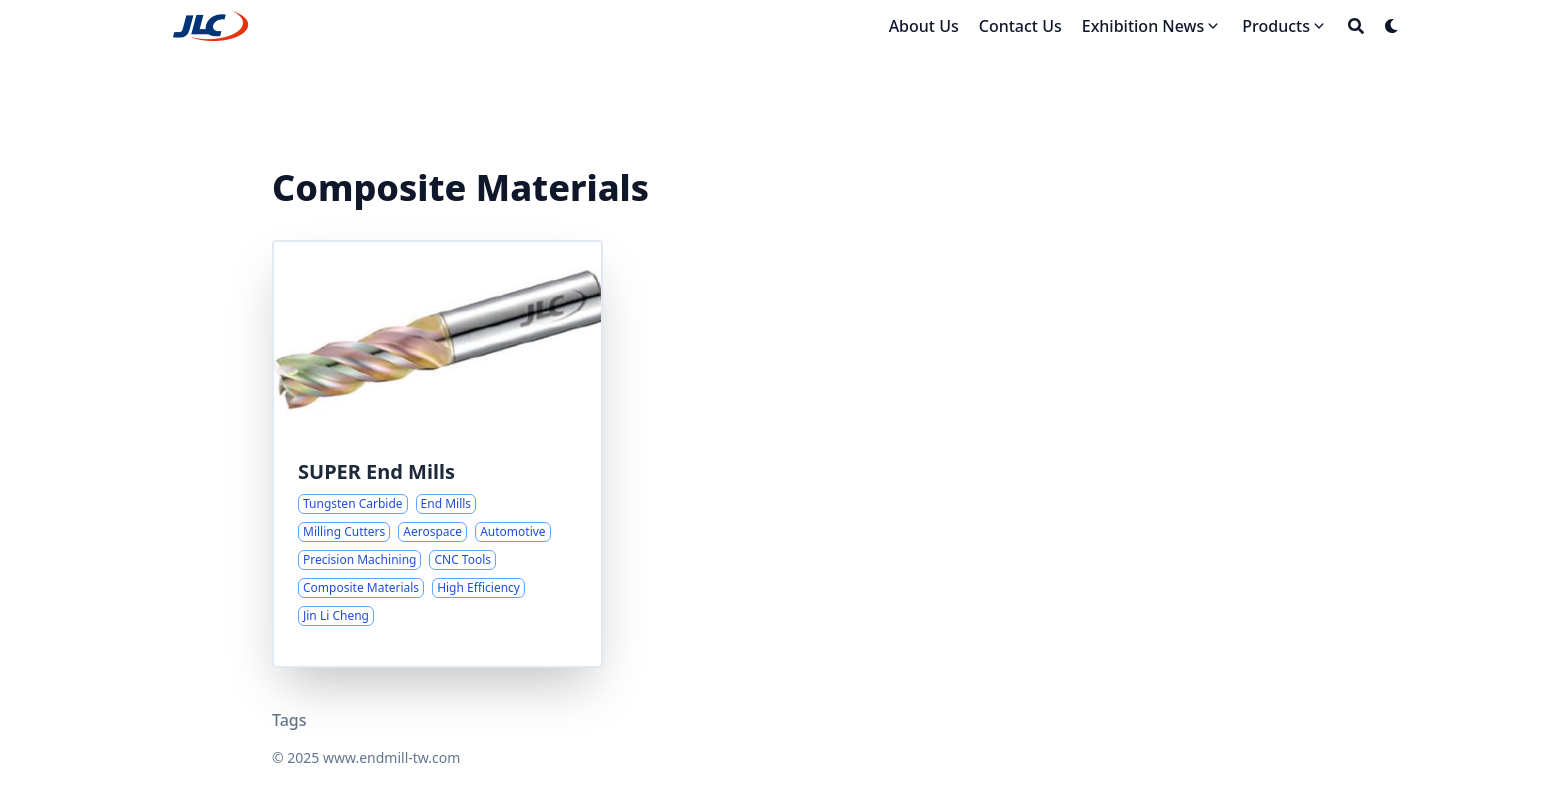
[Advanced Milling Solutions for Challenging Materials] (437, 454)
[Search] (1356, 26)
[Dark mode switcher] (1392, 26)
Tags (289, 720)
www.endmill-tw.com (391, 757)
